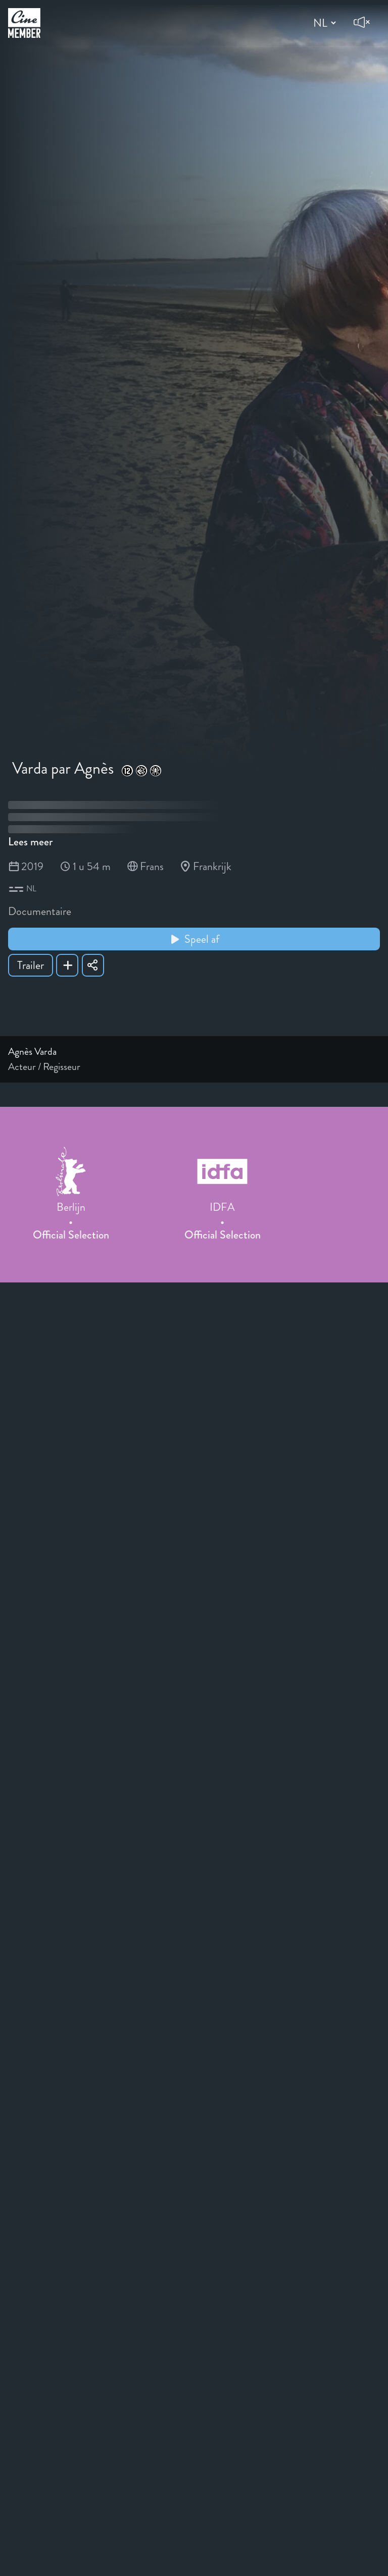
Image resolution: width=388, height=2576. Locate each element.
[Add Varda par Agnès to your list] (67, 965)
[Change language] (323, 22)
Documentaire (39, 911)
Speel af (194, 939)
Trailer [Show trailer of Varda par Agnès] (30, 965)
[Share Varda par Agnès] (93, 965)
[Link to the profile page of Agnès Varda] (194, 1051)
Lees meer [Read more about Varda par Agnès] (30, 841)
